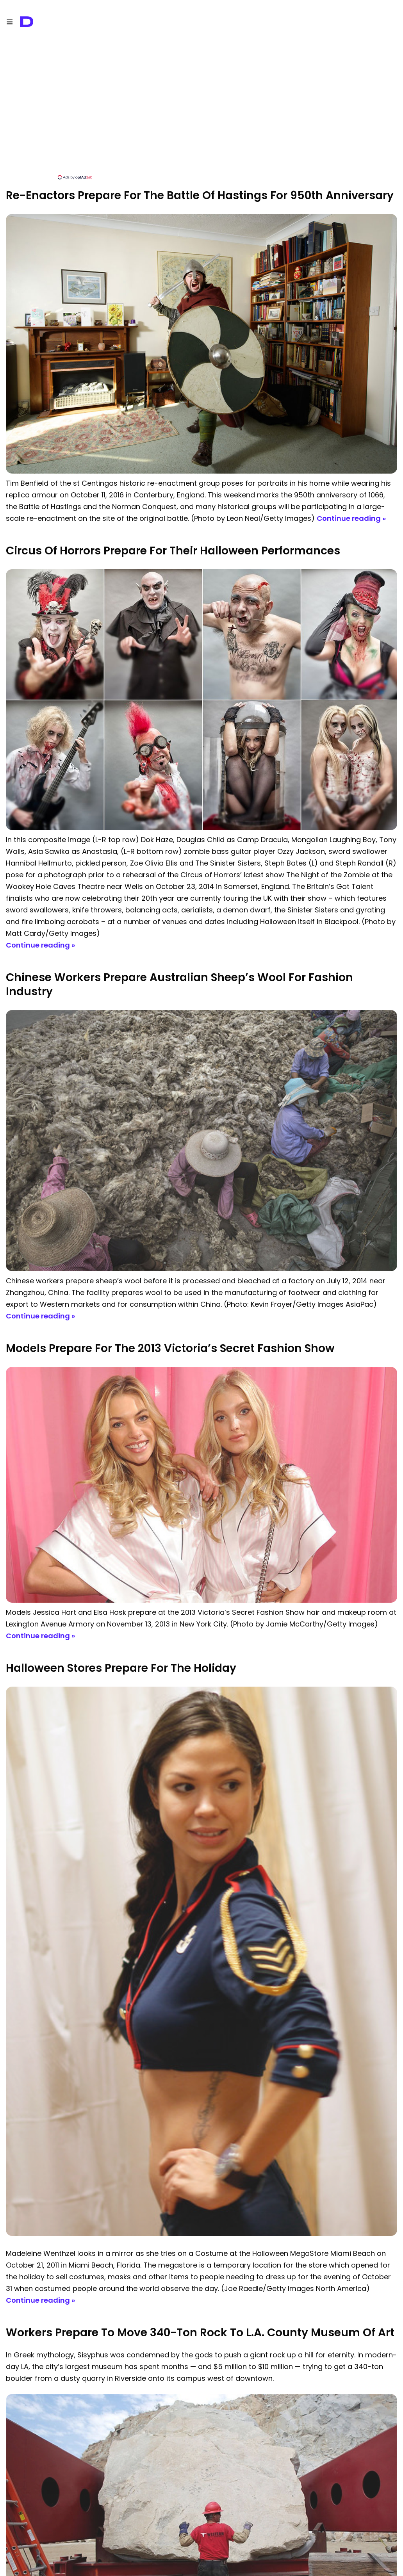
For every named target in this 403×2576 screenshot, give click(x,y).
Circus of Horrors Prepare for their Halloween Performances (173, 550)
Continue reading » (351, 518)
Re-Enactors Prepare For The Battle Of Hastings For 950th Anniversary (200, 195)
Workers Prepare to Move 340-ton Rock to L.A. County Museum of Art (200, 2332)
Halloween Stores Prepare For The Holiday (121, 1668)
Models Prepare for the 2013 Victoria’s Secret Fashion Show (170, 1348)
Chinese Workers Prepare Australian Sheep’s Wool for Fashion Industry (179, 984)
